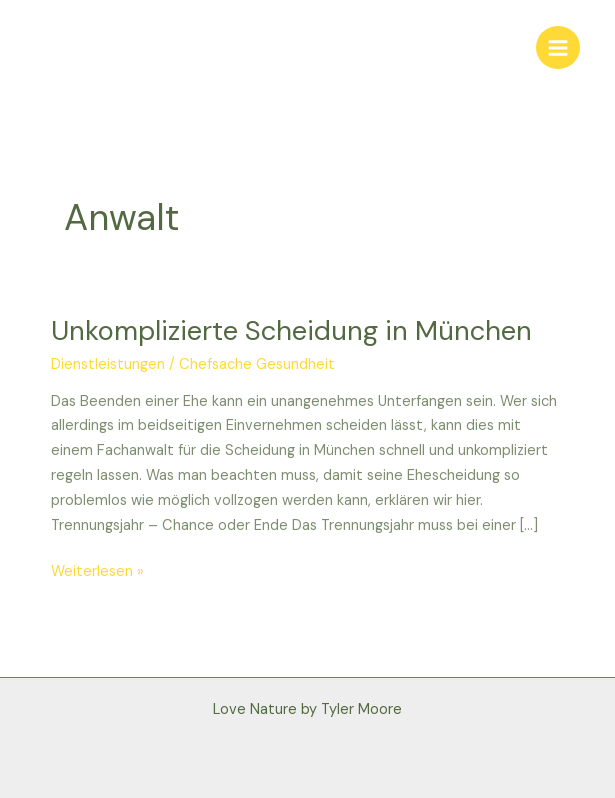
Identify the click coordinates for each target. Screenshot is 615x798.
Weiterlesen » (97, 570)
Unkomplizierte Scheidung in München (291, 330)
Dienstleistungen (108, 364)
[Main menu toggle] (558, 48)
